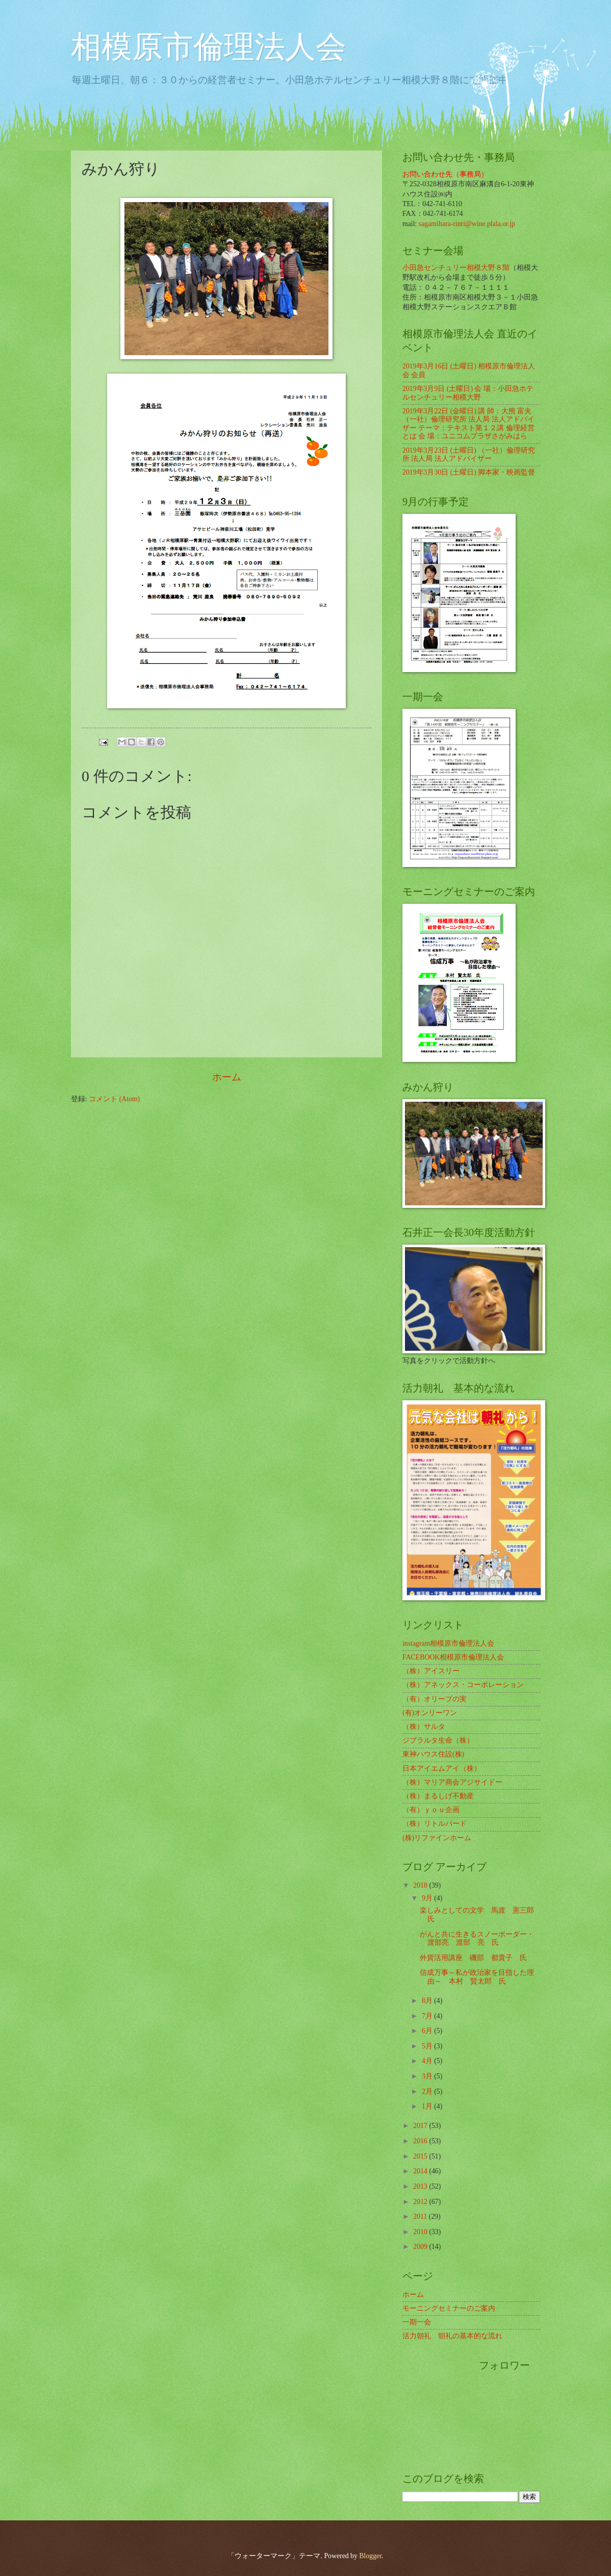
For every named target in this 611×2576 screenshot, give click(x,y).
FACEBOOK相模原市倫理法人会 (453, 1657)
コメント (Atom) (114, 1099)
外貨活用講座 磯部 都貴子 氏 (473, 1958)
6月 (428, 2031)
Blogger (370, 2556)
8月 (428, 2000)
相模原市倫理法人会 (208, 47)
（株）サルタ (423, 1726)
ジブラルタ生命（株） (438, 1740)
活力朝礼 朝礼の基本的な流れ (452, 2336)
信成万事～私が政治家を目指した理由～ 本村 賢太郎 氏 (477, 1977)
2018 (421, 1885)
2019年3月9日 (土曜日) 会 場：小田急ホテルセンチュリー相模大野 (467, 393)
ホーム (226, 1077)
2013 (421, 2186)
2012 (421, 2202)
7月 (428, 2016)
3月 (428, 2076)
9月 (428, 1898)
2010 (421, 2232)
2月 (428, 2091)
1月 (428, 2106)
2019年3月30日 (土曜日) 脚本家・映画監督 (468, 472)
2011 (421, 2216)
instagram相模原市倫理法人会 (448, 1643)
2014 (421, 2171)
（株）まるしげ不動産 (438, 1796)
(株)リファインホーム (436, 1838)
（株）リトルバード (434, 1823)
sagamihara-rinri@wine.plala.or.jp (467, 224)
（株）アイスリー (431, 1671)
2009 (421, 2246)
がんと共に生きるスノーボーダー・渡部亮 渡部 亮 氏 (477, 1938)
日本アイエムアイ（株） (441, 1768)
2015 (421, 2156)
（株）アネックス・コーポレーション (463, 1685)
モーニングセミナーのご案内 (448, 2308)
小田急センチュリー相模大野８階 (456, 267)
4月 (428, 2061)
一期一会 (416, 2322)
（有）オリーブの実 (434, 1699)
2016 (421, 2141)
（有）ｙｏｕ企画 (431, 1810)
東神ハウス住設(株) (433, 1754)
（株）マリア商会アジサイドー (452, 1782)
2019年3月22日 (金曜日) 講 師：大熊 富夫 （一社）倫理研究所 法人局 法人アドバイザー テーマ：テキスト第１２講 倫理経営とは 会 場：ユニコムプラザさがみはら (468, 423)
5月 (428, 2046)
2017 (421, 2125)
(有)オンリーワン (429, 1713)
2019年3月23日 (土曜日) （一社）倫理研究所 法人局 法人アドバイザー (468, 455)
